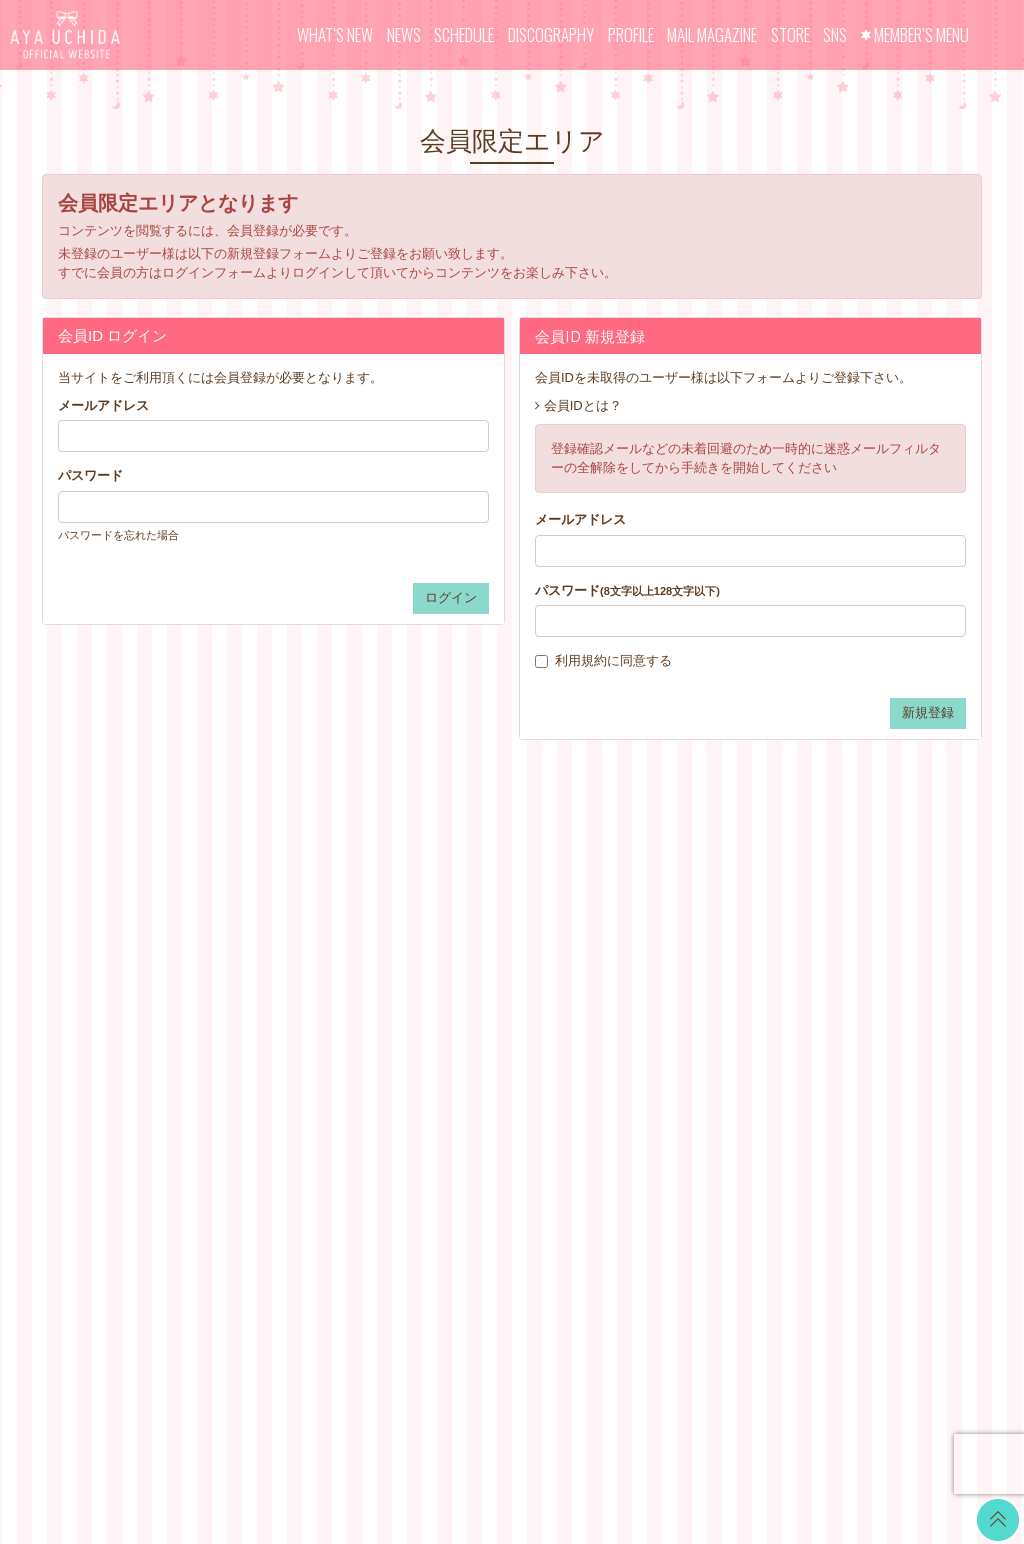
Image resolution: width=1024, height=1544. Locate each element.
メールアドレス (103, 405)
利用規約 (581, 660)
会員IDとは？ (583, 405)
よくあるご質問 (643, 1123)
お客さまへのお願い (656, 1073)
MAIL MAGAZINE (712, 34)
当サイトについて (650, 923)
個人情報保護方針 (650, 1048)
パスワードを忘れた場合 (118, 535)
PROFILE (631, 34)
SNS (835, 34)
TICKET (462, 1048)
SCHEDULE (464, 34)
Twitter (856, 909)
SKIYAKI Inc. (657, 1433)
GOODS (463, 1073)
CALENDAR (474, 948)
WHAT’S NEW (335, 34)
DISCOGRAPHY (551, 34)
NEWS (404, 34)
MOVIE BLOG (480, 998)
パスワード (90, 475)
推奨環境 (624, 1098)
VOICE (459, 1023)
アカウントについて (656, 973)
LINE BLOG (871, 934)
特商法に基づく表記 (656, 1023)
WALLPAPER (478, 923)
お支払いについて (650, 948)
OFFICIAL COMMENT (503, 973)
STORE (790, 34)
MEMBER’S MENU (921, 34)
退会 (611, 1148)
